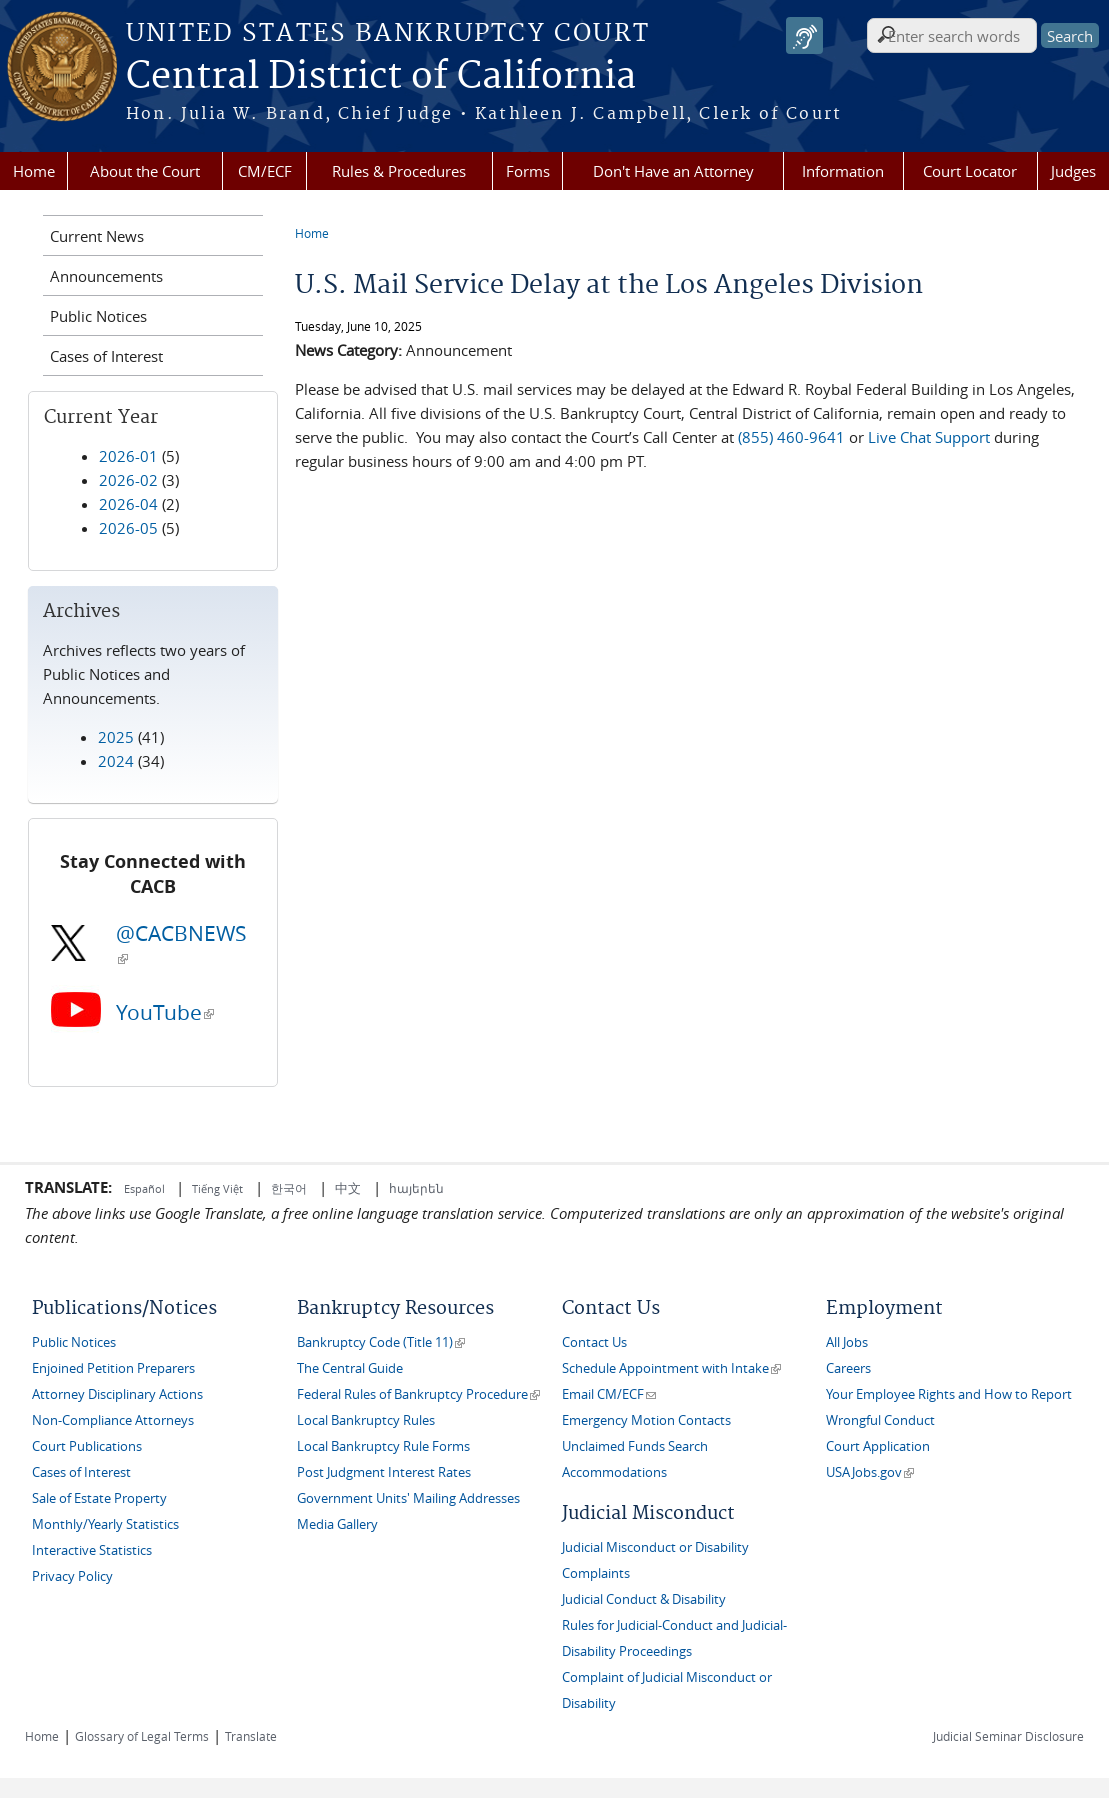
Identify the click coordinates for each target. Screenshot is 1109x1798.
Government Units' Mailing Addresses (408, 1498)
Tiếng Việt (217, 1188)
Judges (1073, 171)
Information (843, 171)
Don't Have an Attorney (673, 171)
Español (146, 1188)
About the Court (145, 171)
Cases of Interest (106, 356)
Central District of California (381, 77)
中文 (348, 1188)
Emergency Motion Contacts (646, 1420)
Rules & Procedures (399, 171)
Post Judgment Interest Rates (384, 1472)
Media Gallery (337, 1524)
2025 (116, 737)
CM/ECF (265, 171)
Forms (528, 171)
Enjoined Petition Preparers (113, 1368)
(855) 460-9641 (791, 437)
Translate (251, 1736)
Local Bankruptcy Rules (366, 1420)
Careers (848, 1368)
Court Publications (87, 1446)
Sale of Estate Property (99, 1498)
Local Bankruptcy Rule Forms (383, 1446)
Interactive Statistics (92, 1550)
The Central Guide (350, 1368)
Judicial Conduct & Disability (644, 1599)
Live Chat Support (929, 437)
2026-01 (128, 456)
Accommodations (614, 1472)
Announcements (106, 276)
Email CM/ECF (609, 1394)
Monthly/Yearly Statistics (105, 1524)
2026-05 (128, 528)
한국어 (289, 1188)
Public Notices (98, 316)
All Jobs (847, 1342)
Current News (97, 236)
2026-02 (128, 480)
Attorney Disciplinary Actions (117, 1394)
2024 (116, 761)
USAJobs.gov (870, 1472)
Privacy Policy (72, 1576)
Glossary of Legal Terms (142, 1736)
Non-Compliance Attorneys (113, 1420)
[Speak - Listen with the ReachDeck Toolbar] (804, 35)
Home (34, 171)
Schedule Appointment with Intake (671, 1368)
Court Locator (970, 171)
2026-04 (128, 504)
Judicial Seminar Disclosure (1008, 1736)
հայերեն (416, 1188)
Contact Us (594, 1342)
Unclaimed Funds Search (635, 1446)
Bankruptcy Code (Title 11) (381, 1342)
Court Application (878, 1446)
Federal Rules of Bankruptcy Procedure (418, 1394)
